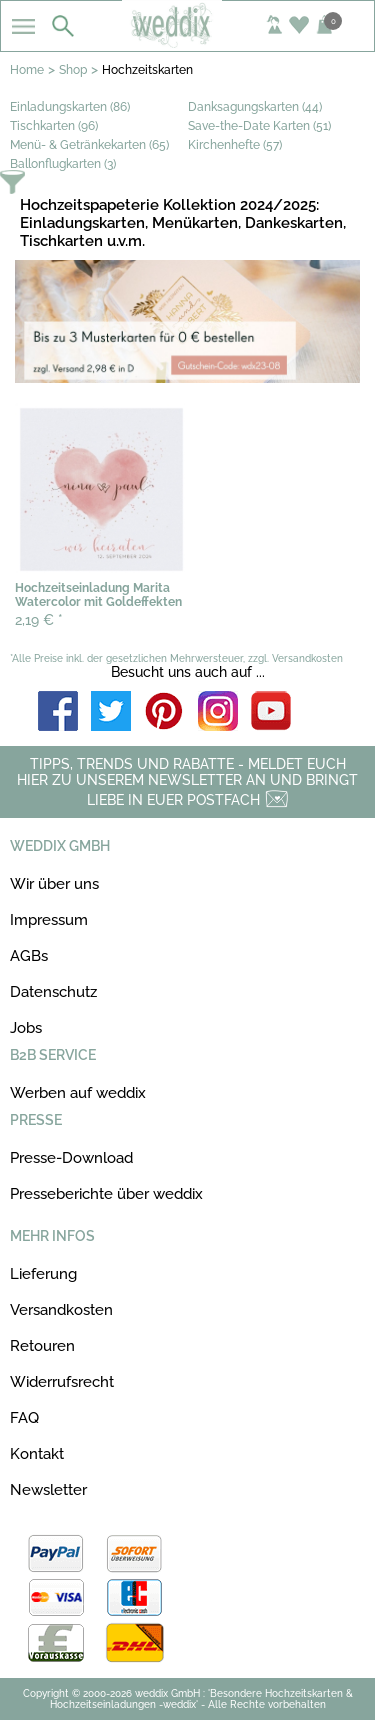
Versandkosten (61, 1310)
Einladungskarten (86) (70, 107)
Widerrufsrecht (62, 1382)
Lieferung (43, 1274)
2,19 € (39, 620)
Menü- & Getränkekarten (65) (89, 145)
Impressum (49, 920)
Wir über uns (54, 884)
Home (27, 70)
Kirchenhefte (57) (235, 145)
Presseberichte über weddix (106, 1194)
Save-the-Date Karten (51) (259, 126)
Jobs (26, 1028)
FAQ (24, 1418)
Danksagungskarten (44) (255, 107)
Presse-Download (71, 1158)
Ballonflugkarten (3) (63, 164)
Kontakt (37, 1454)
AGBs (29, 956)
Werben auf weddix (78, 1093)
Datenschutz (53, 992)
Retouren (42, 1346)
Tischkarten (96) (54, 126)
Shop (73, 70)
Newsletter (48, 1490)
